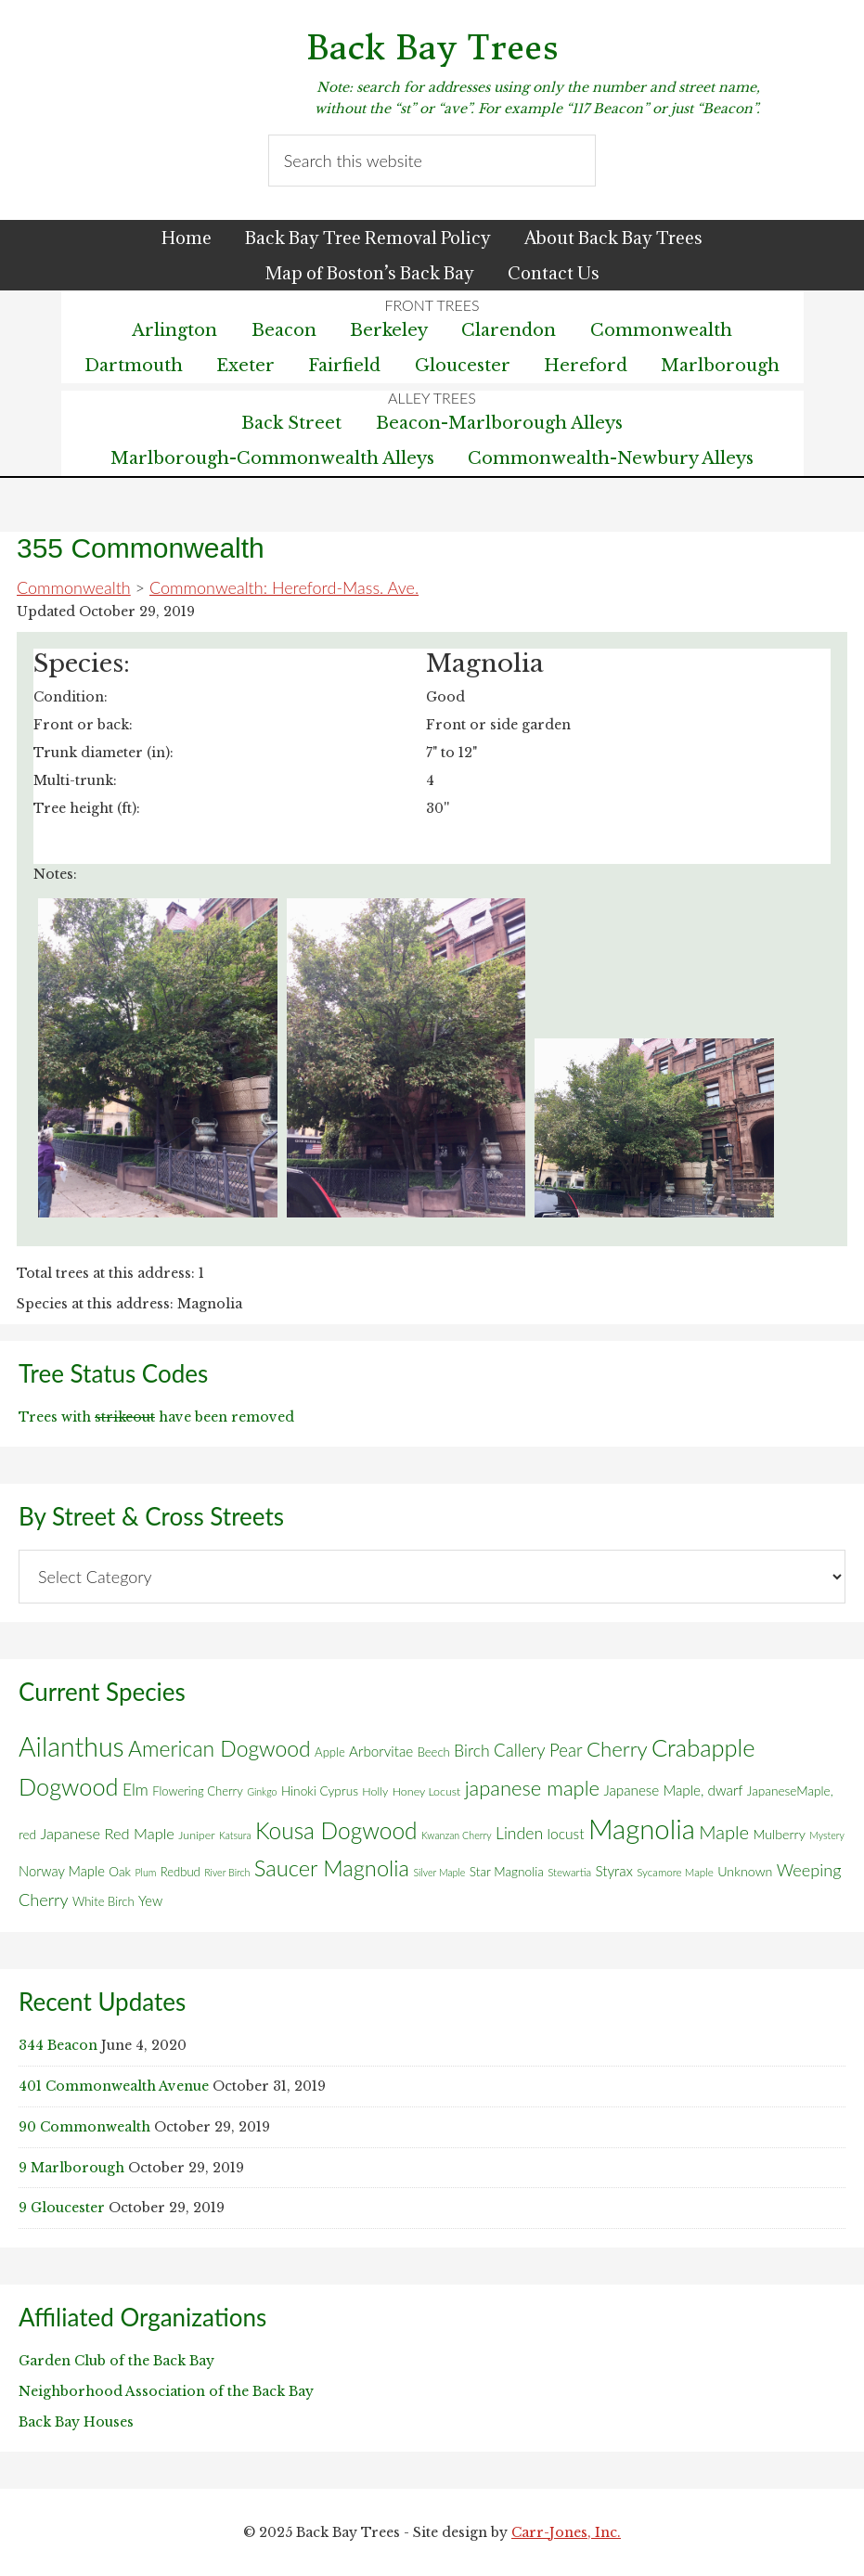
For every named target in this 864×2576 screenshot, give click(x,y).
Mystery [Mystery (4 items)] (827, 1835)
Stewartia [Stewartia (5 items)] (569, 1872)
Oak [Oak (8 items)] (120, 1871)
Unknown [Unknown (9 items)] (744, 1871)
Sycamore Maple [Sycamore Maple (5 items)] (675, 1872)
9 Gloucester (62, 2207)
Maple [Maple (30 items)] (724, 1832)
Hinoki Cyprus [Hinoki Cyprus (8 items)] (319, 1791)
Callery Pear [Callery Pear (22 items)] (538, 1750)
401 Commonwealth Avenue (114, 2086)
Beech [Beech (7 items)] (434, 1752)
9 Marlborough (71, 2167)
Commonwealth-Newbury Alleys (611, 458)
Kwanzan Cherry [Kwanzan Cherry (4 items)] (456, 1835)
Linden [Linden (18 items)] (519, 1833)
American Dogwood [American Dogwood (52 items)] (219, 1748)
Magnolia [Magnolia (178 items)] (641, 1828)
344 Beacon (58, 2045)
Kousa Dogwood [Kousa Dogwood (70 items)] (336, 1830)
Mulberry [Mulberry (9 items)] (779, 1834)
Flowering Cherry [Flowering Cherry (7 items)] (197, 1791)
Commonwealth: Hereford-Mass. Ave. (284, 587)
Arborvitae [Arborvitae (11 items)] (381, 1751)
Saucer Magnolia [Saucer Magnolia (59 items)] (331, 1868)
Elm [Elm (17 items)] (135, 1789)
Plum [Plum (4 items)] (145, 1872)
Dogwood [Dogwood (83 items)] (69, 1786)
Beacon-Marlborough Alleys (499, 423)
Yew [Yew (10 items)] (150, 1900)
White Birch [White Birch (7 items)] (103, 1901)
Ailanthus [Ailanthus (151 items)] (71, 1746)
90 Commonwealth (84, 2127)
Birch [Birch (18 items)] (472, 1750)
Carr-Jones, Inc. (566, 2532)
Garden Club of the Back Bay (116, 2360)
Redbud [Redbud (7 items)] (180, 1871)
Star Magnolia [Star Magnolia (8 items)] (507, 1871)
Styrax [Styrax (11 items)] (613, 1870)
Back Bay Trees (432, 48)
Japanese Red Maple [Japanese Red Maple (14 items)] (107, 1833)
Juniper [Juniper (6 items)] (196, 1835)
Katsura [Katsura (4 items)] (235, 1835)
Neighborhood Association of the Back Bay (166, 2391)
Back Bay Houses (76, 2422)
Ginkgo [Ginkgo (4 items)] (262, 1791)
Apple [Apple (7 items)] (330, 1752)
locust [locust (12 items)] (566, 1833)
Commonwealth (74, 587)
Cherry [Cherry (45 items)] (617, 1748)
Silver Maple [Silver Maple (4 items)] (439, 1872)
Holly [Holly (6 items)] (375, 1791)
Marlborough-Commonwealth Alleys (272, 458)
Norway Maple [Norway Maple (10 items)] (62, 1870)
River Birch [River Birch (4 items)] (227, 1872)
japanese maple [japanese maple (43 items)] (532, 1787)
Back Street (291, 423)
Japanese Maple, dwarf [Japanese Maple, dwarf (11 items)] (672, 1790)
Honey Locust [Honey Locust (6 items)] (427, 1791)
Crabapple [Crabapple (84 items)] (703, 1747)
